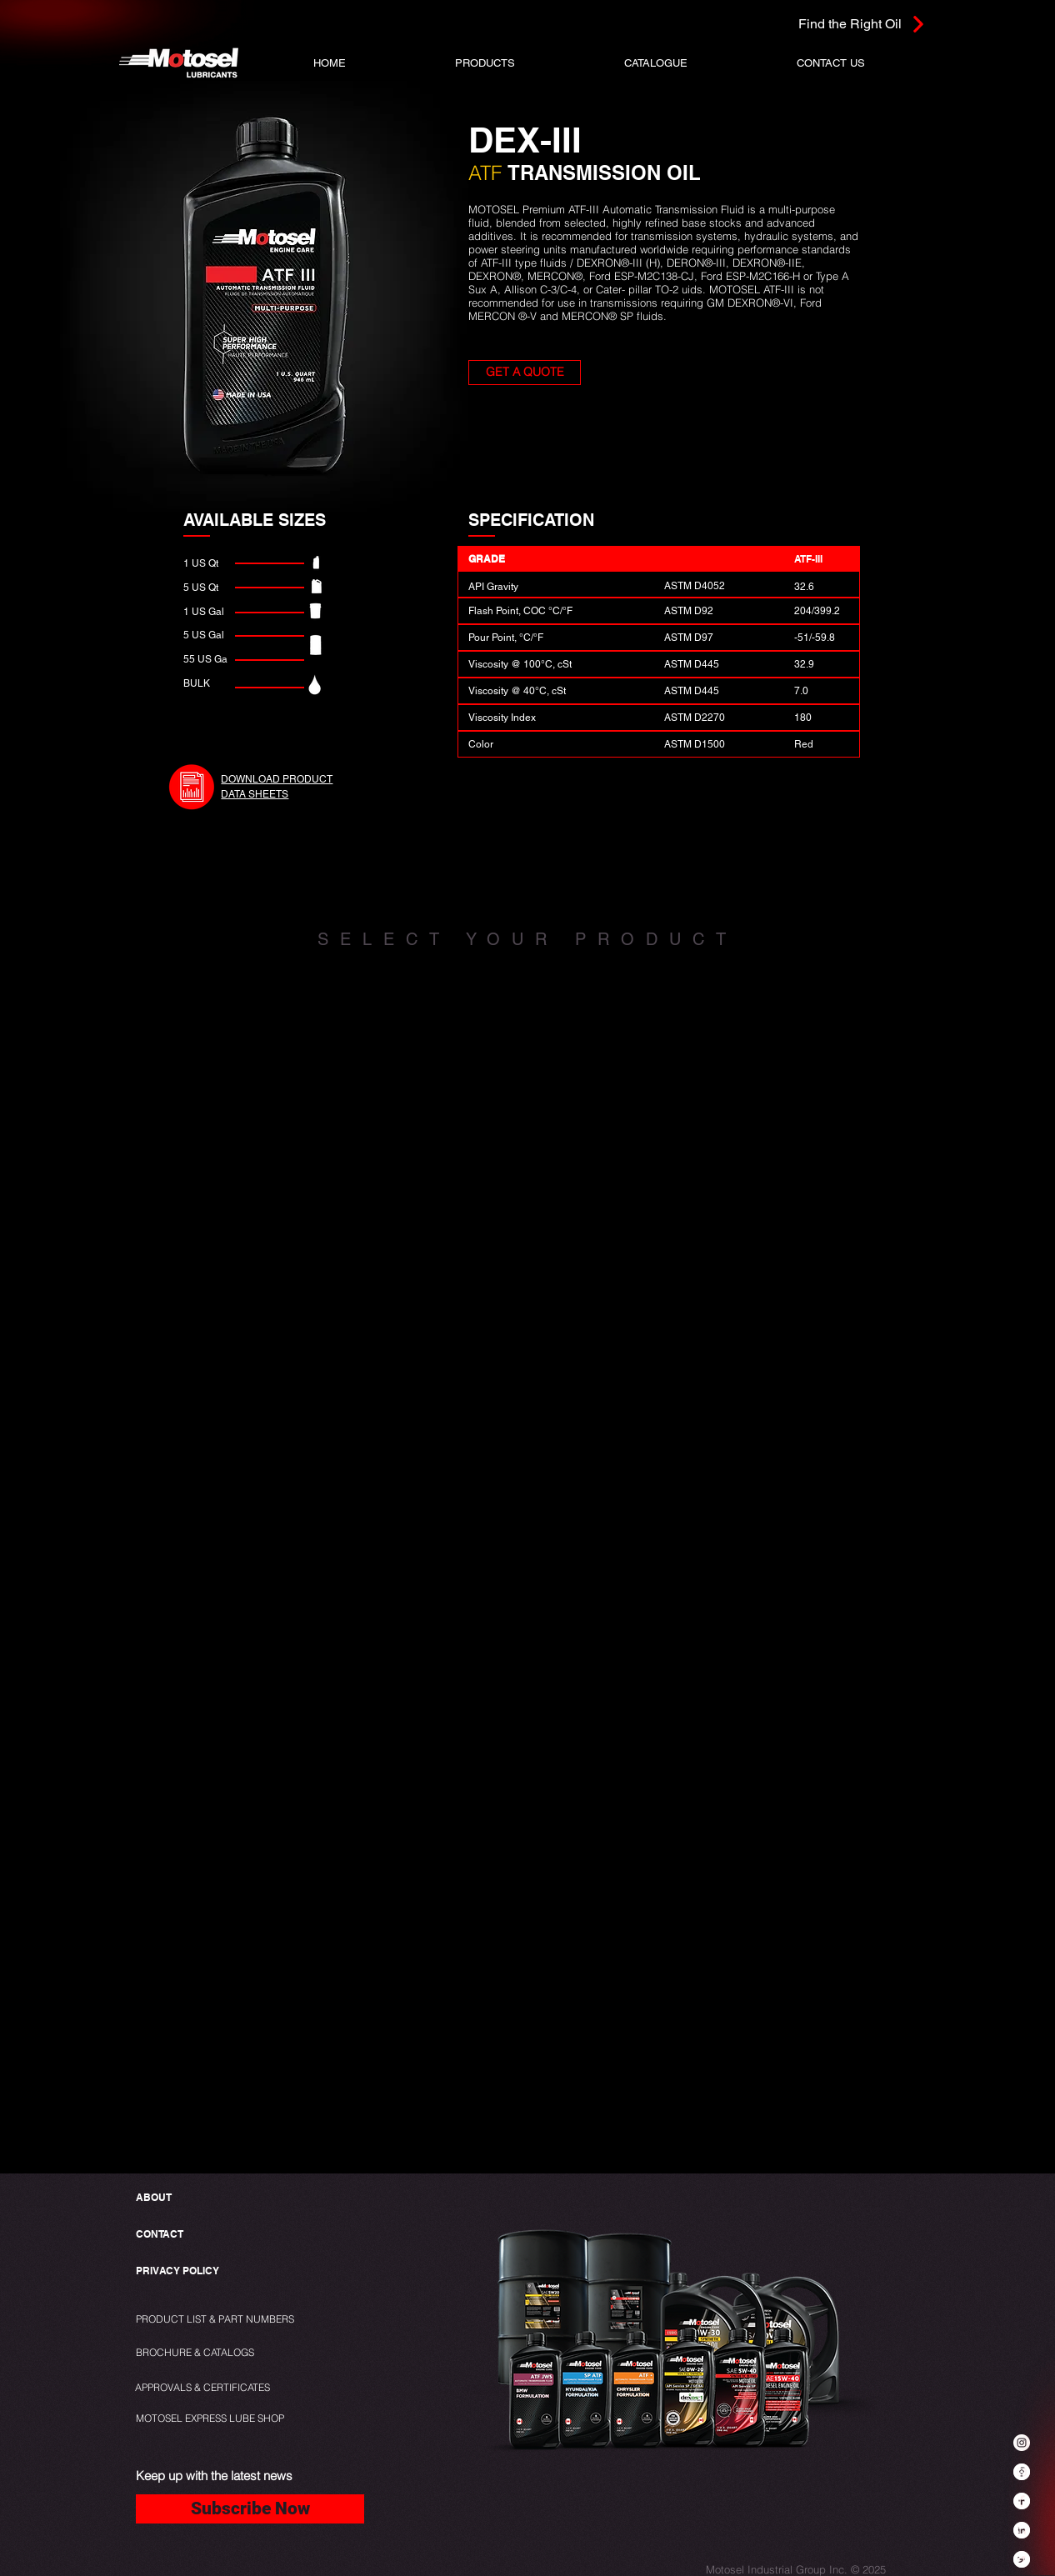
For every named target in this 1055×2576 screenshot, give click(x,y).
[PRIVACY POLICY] (181, 2271)
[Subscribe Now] (250, 2508)
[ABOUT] (155, 2198)
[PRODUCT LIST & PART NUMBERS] (243, 2319)
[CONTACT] (159, 2234)
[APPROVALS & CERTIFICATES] (204, 2388)
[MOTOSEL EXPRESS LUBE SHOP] (247, 2419)
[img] (176, 1120)
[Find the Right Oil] (825, 24)
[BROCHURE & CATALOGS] (202, 2353)
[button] (485, 63)
